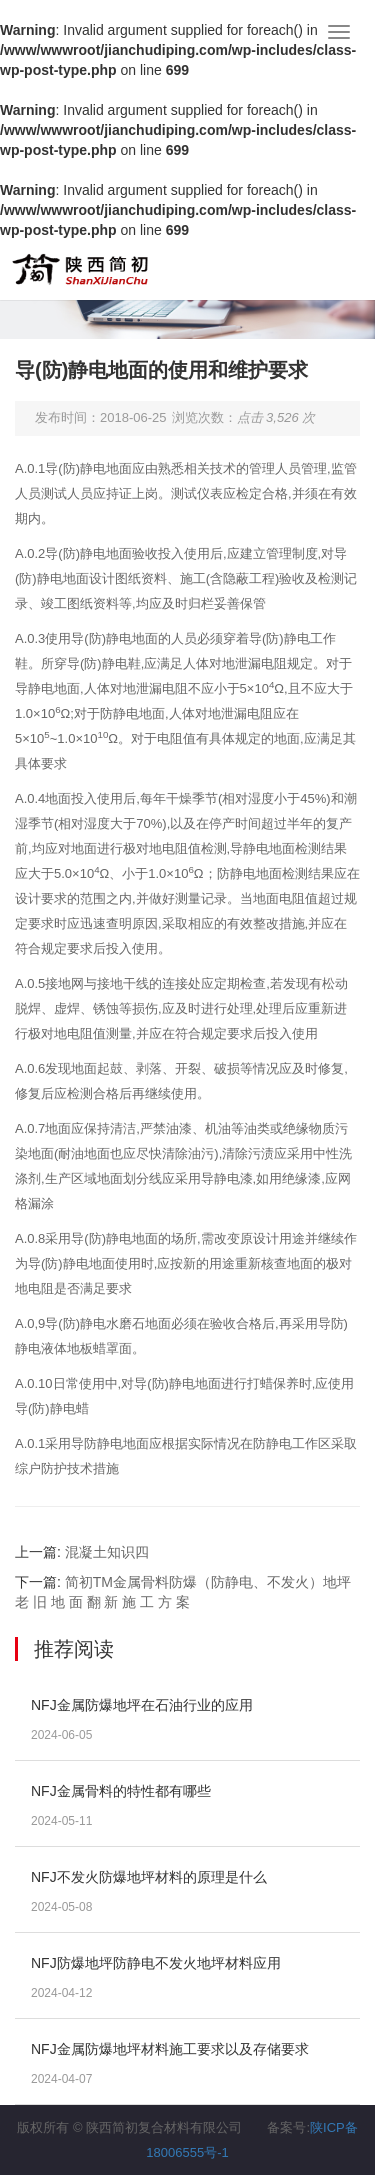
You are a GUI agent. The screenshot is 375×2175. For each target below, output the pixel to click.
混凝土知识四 (107, 1552)
